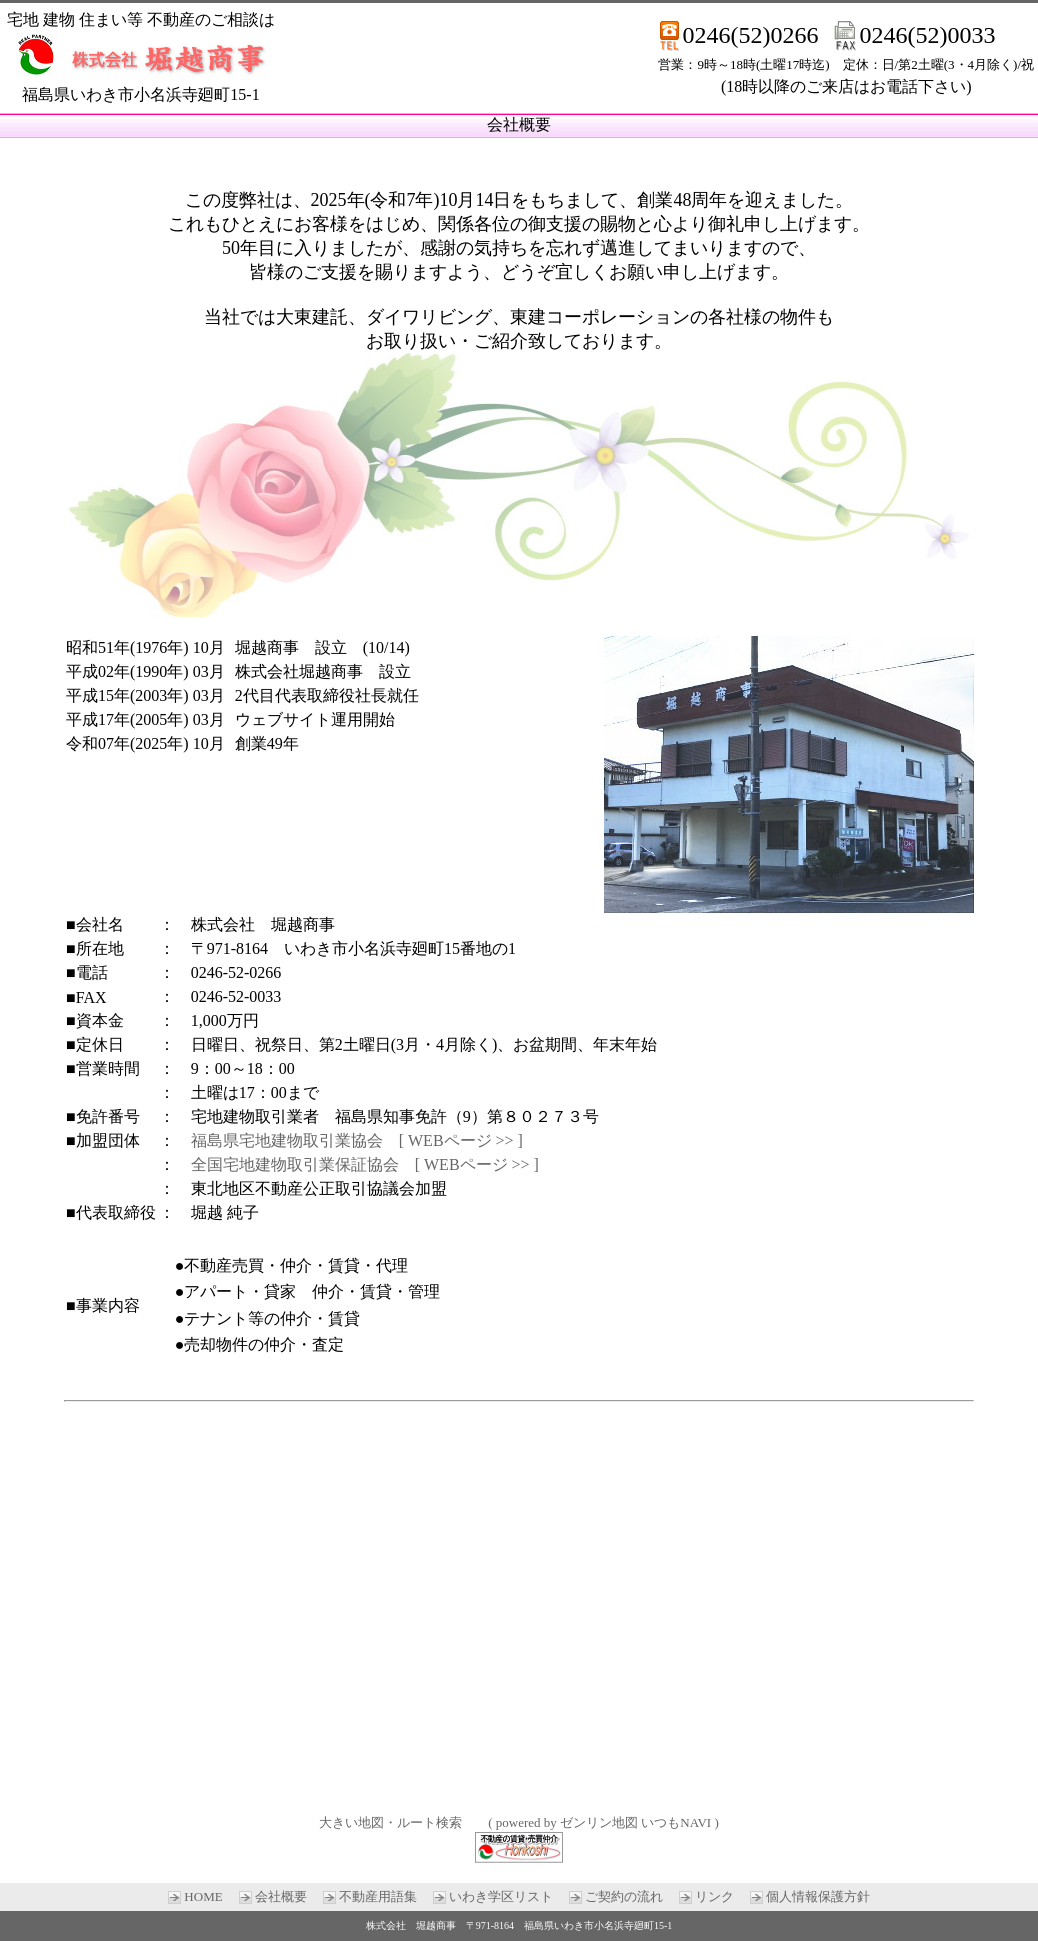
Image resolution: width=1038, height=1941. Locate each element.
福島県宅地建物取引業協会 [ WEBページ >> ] (357, 1140)
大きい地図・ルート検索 (390, 1822)
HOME (203, 1896)
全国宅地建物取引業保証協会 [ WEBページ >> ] (365, 1164)
